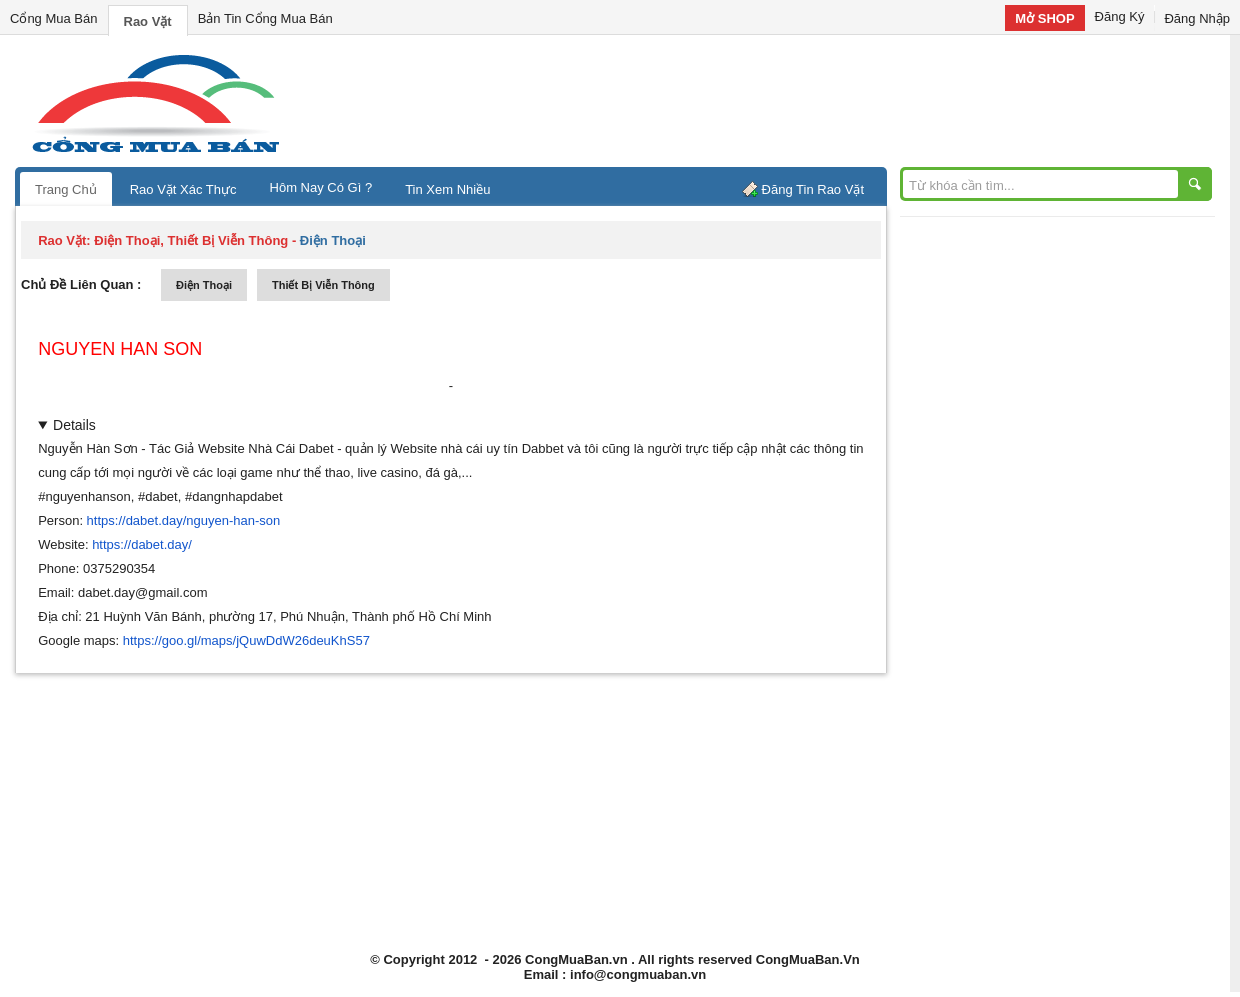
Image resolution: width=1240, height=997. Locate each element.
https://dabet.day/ (142, 544)
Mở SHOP (1044, 18)
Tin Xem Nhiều (447, 189)
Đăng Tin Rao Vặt (813, 189)
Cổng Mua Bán (54, 18)
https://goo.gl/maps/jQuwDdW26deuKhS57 (246, 640)
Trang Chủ (66, 189)
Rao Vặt (148, 21)
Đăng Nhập (1197, 18)
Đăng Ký (1120, 16)
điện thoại (204, 285)
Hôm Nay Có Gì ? (321, 187)
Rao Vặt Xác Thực (183, 189)
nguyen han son (120, 349)
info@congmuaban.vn (638, 974)
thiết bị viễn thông (323, 285)
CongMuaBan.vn (576, 959)
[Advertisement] (790, 100)
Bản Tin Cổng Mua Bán (265, 18)
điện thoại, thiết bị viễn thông (191, 240)
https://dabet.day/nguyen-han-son (184, 520)
